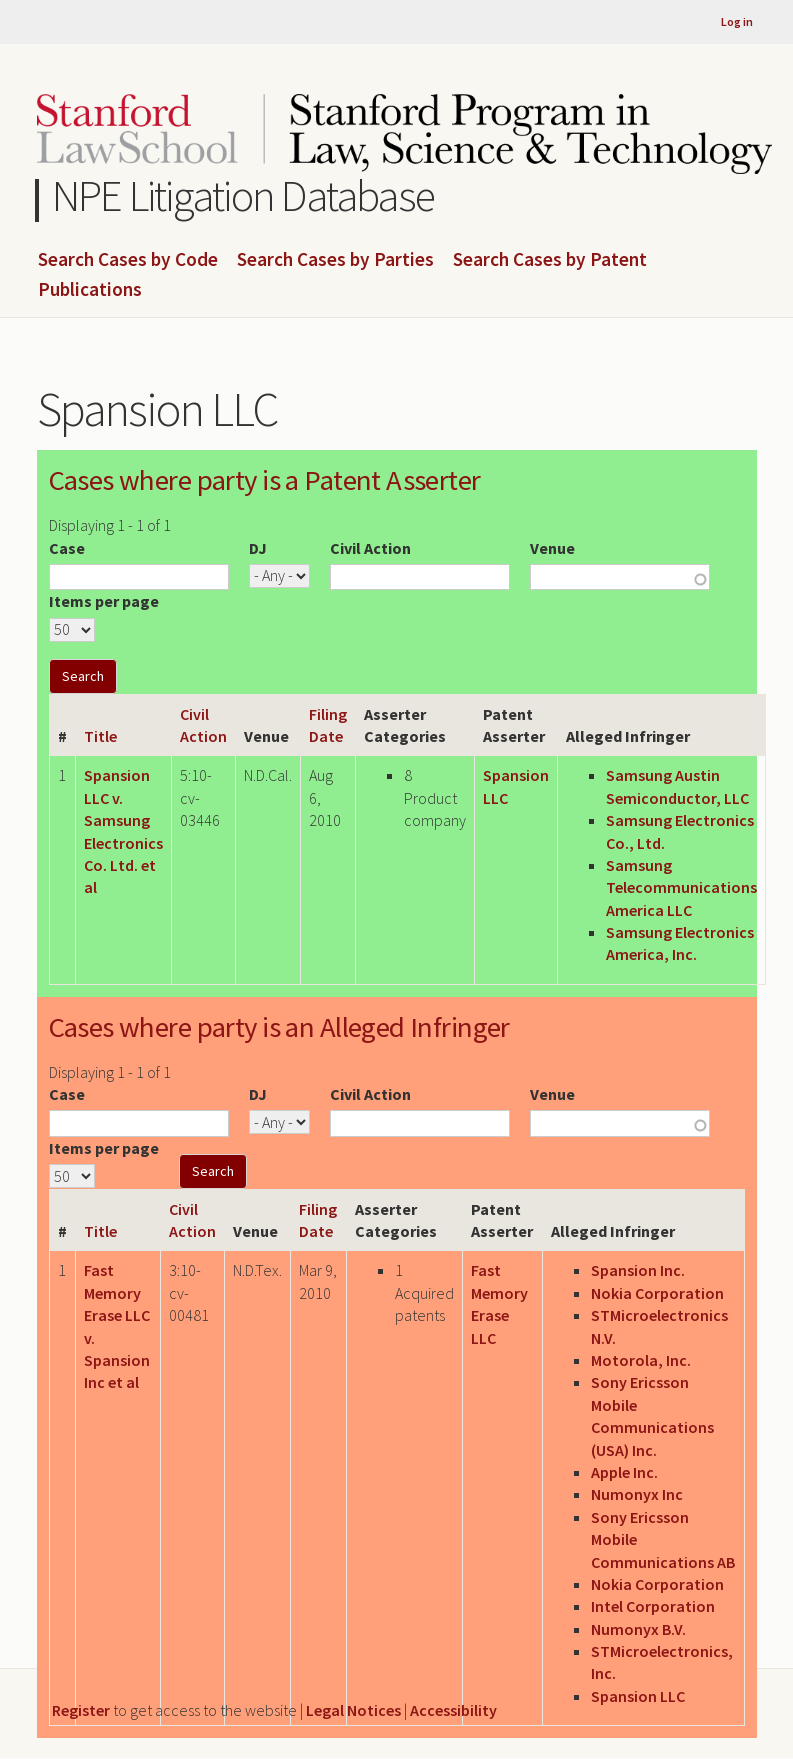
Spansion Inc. (638, 1270)
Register (81, 1710)
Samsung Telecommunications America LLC (681, 887)
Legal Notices (353, 1710)
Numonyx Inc (637, 1494)
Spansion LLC (638, 1696)
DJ (258, 548)
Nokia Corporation (657, 1293)
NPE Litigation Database (243, 195)
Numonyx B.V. (638, 1629)
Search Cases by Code (128, 260)
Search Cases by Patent (550, 260)
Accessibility (453, 1710)
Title (100, 736)
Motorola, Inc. (641, 1360)
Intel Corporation (653, 1606)
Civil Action (370, 548)
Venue (552, 548)
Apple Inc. (624, 1472)
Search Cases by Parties (335, 260)
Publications (90, 290)
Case (67, 548)
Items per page (104, 601)
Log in (737, 21)
